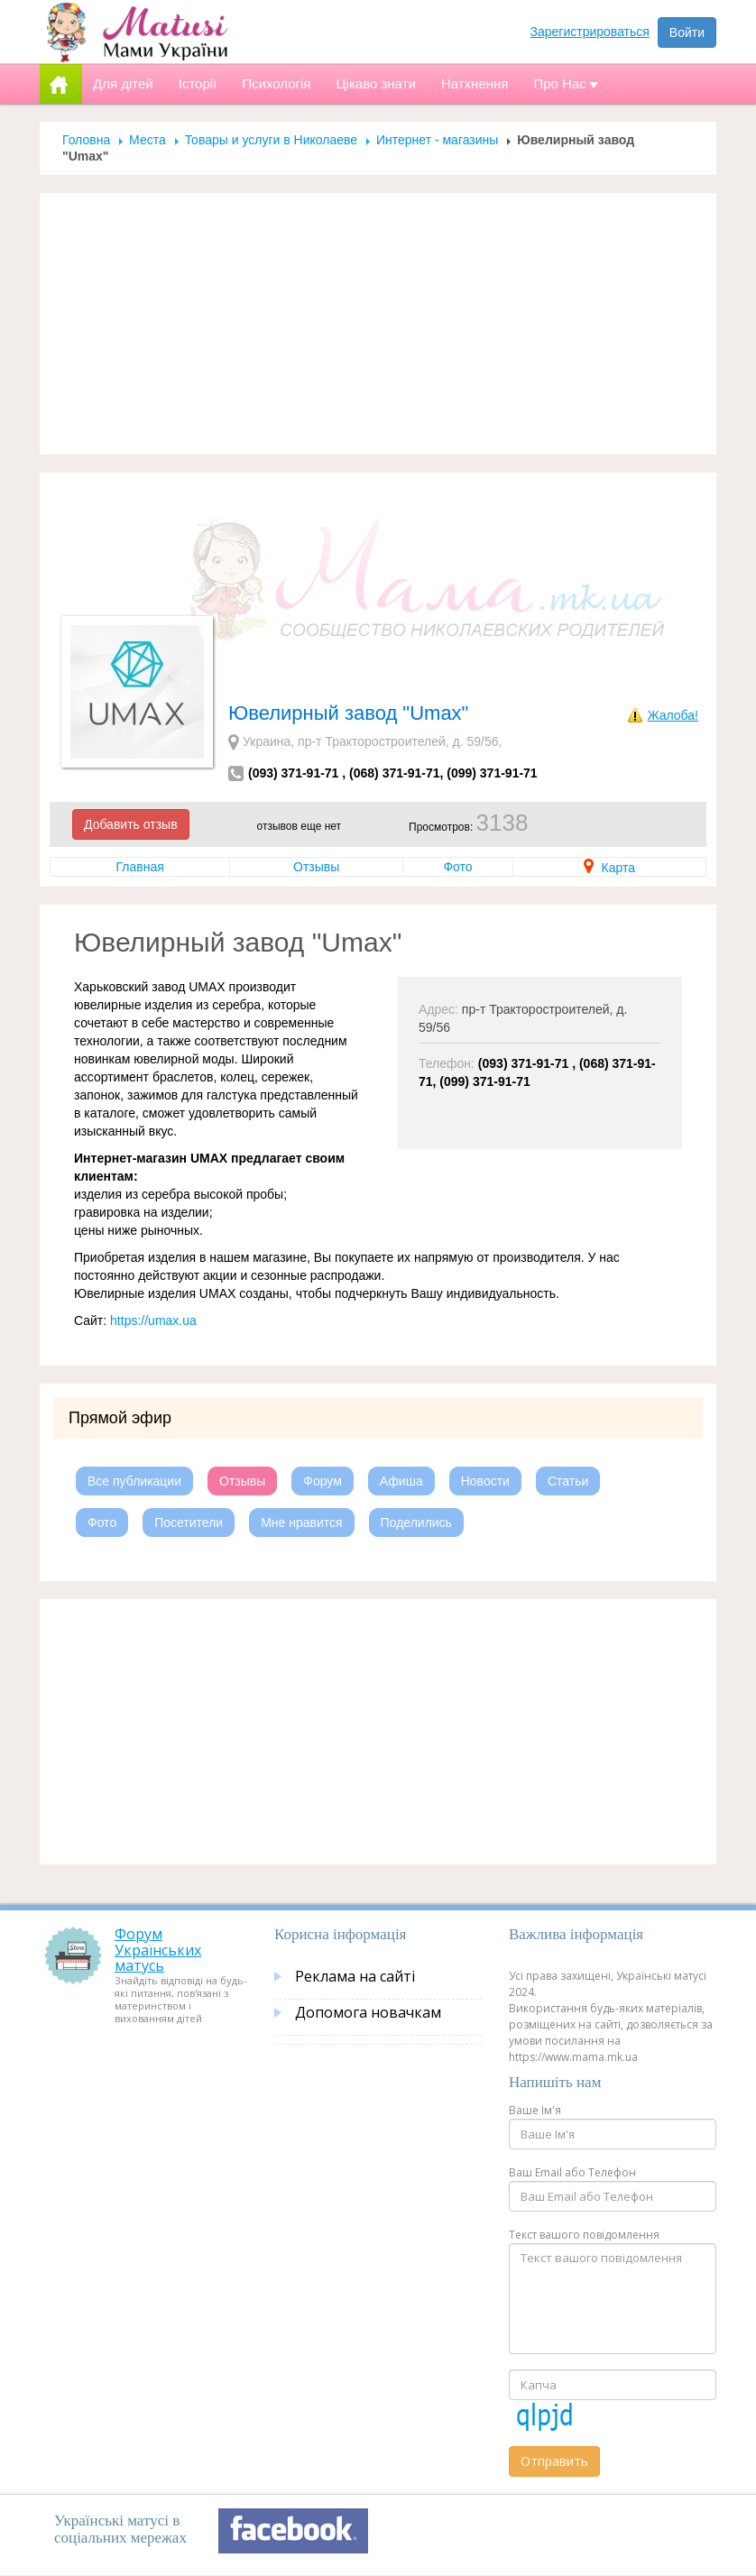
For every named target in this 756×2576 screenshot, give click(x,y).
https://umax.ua (153, 1320)
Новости (485, 1481)
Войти (687, 32)
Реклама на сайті (355, 1976)
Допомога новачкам (368, 2012)
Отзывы (316, 867)
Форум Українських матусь (158, 1949)
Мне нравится (301, 1522)
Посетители (188, 1522)
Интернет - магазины (437, 140)
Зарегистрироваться (590, 31)
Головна (86, 140)
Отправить (554, 2461)
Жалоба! (673, 715)
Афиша (401, 1481)
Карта (609, 867)
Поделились (416, 1522)
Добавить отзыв (131, 824)
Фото (457, 867)
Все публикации (134, 1481)
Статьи (568, 1481)
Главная (139, 867)
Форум (322, 1481)
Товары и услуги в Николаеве (271, 140)
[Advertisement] (378, 324)
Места (147, 140)
